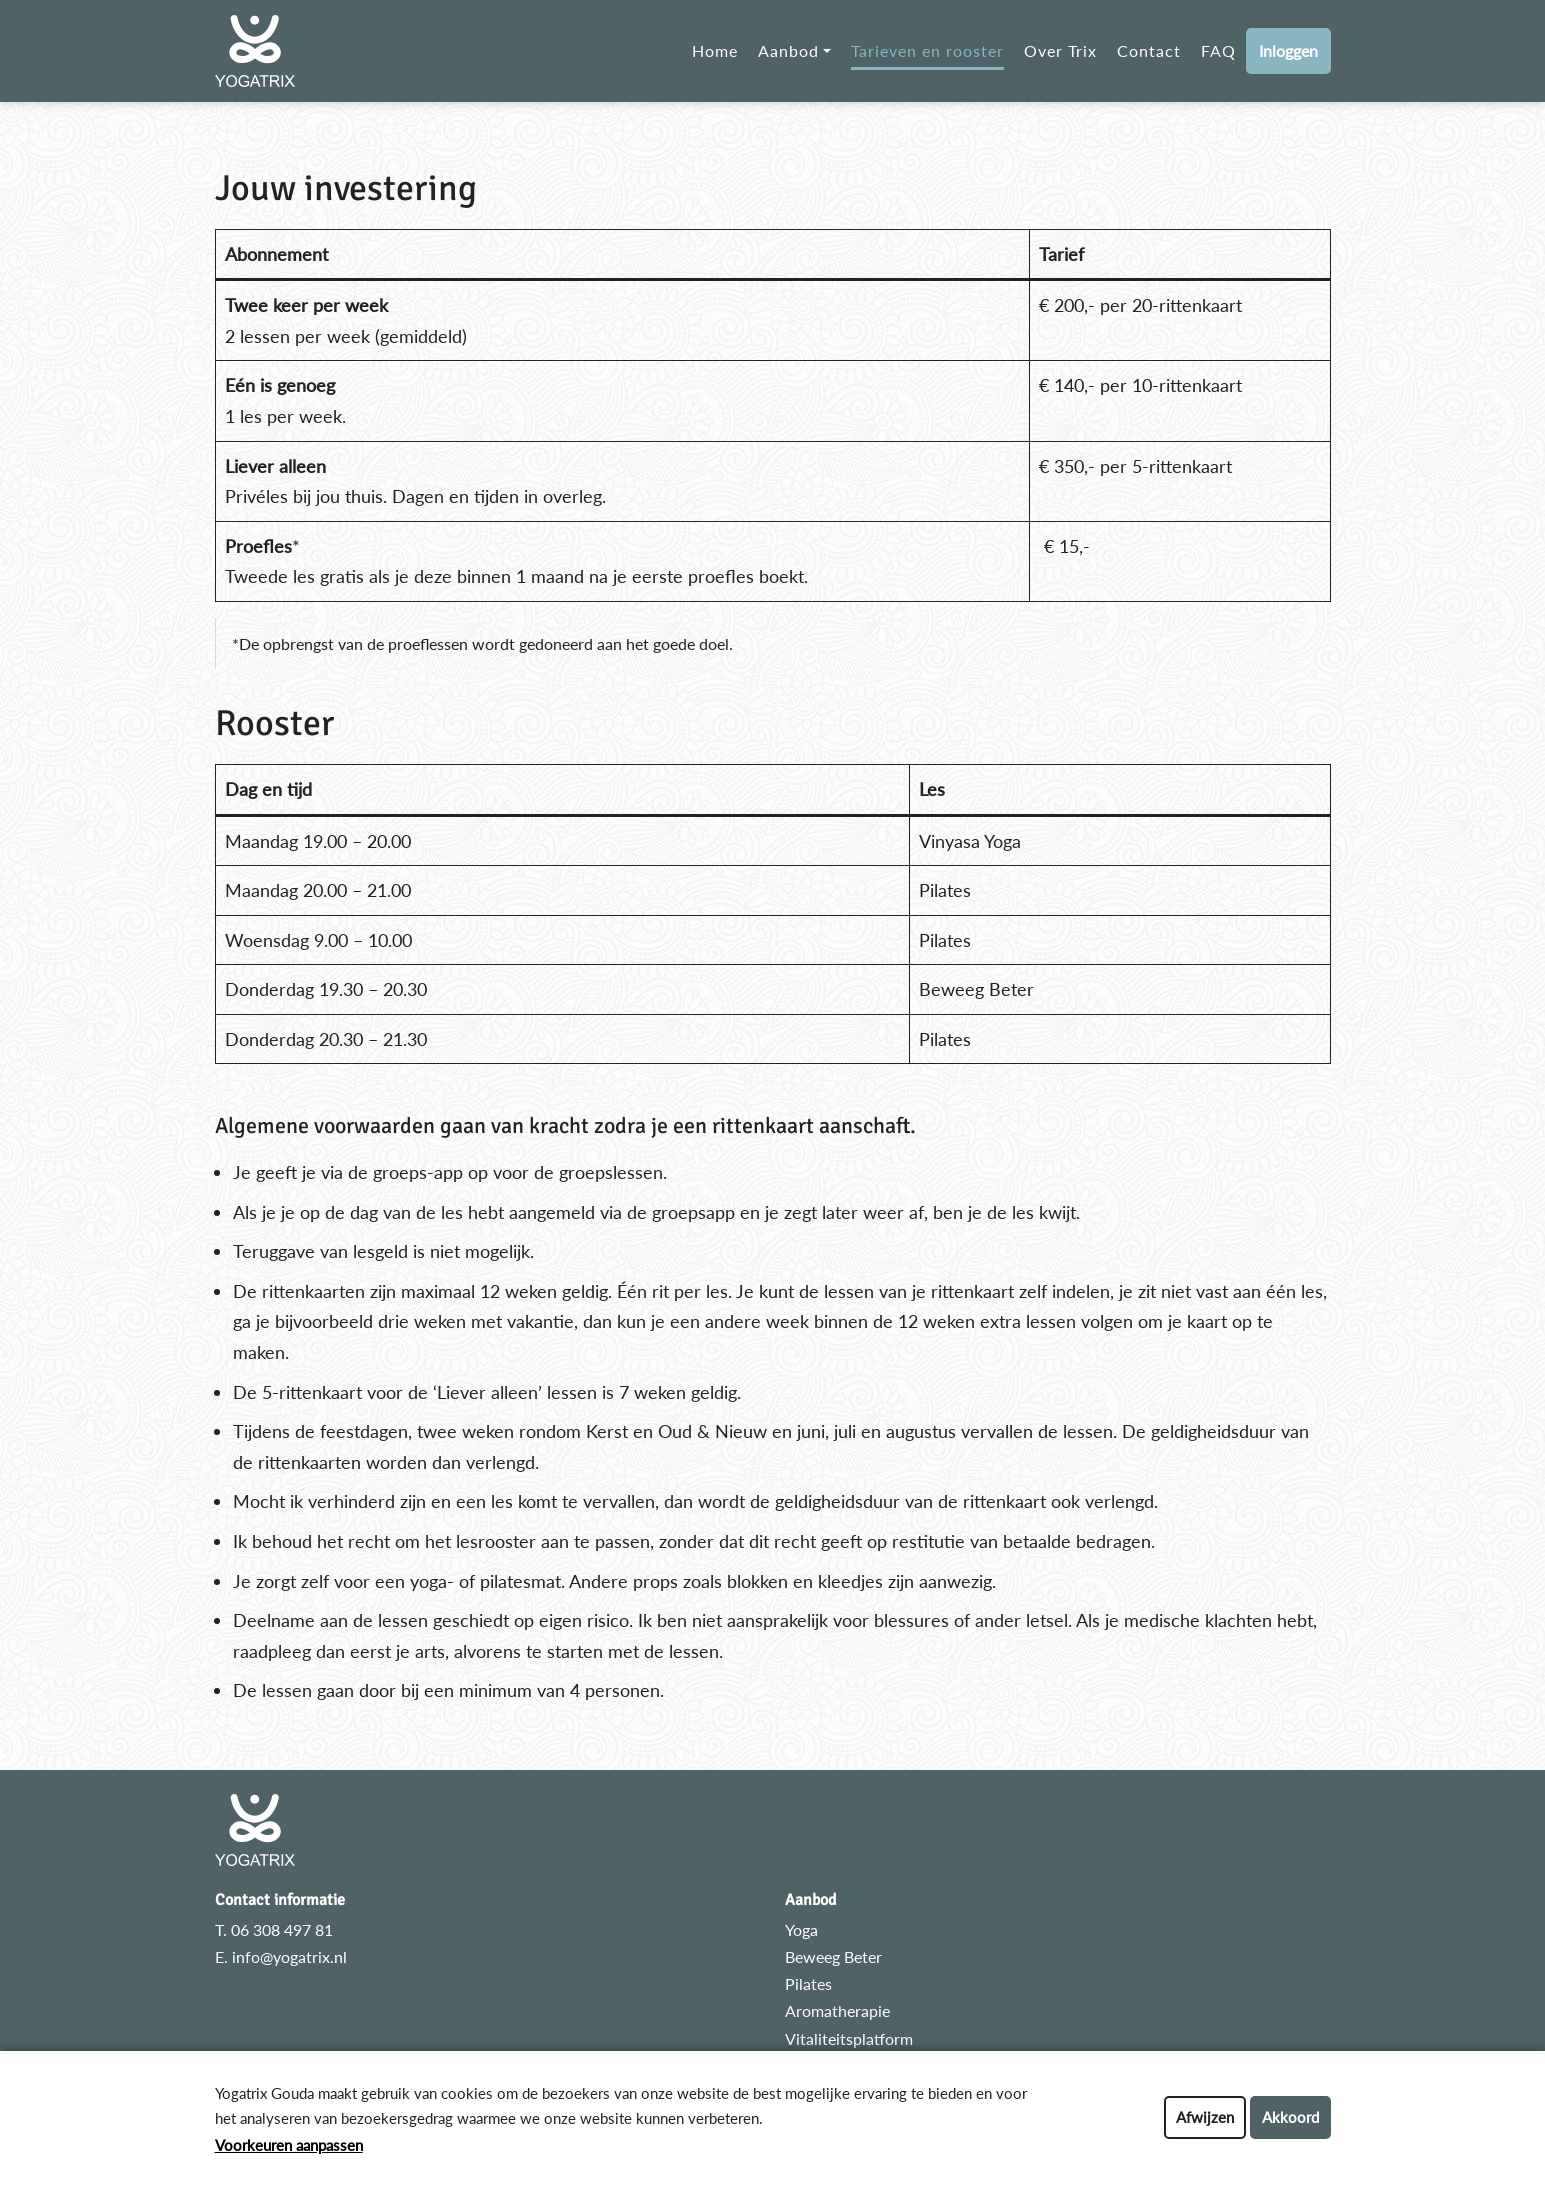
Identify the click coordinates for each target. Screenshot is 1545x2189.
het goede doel (677, 643)
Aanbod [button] (788, 50)
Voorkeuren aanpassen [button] (289, 2145)
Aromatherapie (837, 2010)
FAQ (1218, 50)
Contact (1149, 50)
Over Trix (1060, 50)
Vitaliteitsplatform (849, 2038)
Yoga (801, 1929)
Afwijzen (1205, 2117)
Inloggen (1288, 50)
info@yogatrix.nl (289, 1956)
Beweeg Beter (833, 1956)
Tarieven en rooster (927, 50)
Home (715, 50)
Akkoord (1290, 2117)
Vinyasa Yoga (970, 841)
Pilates (808, 1983)
